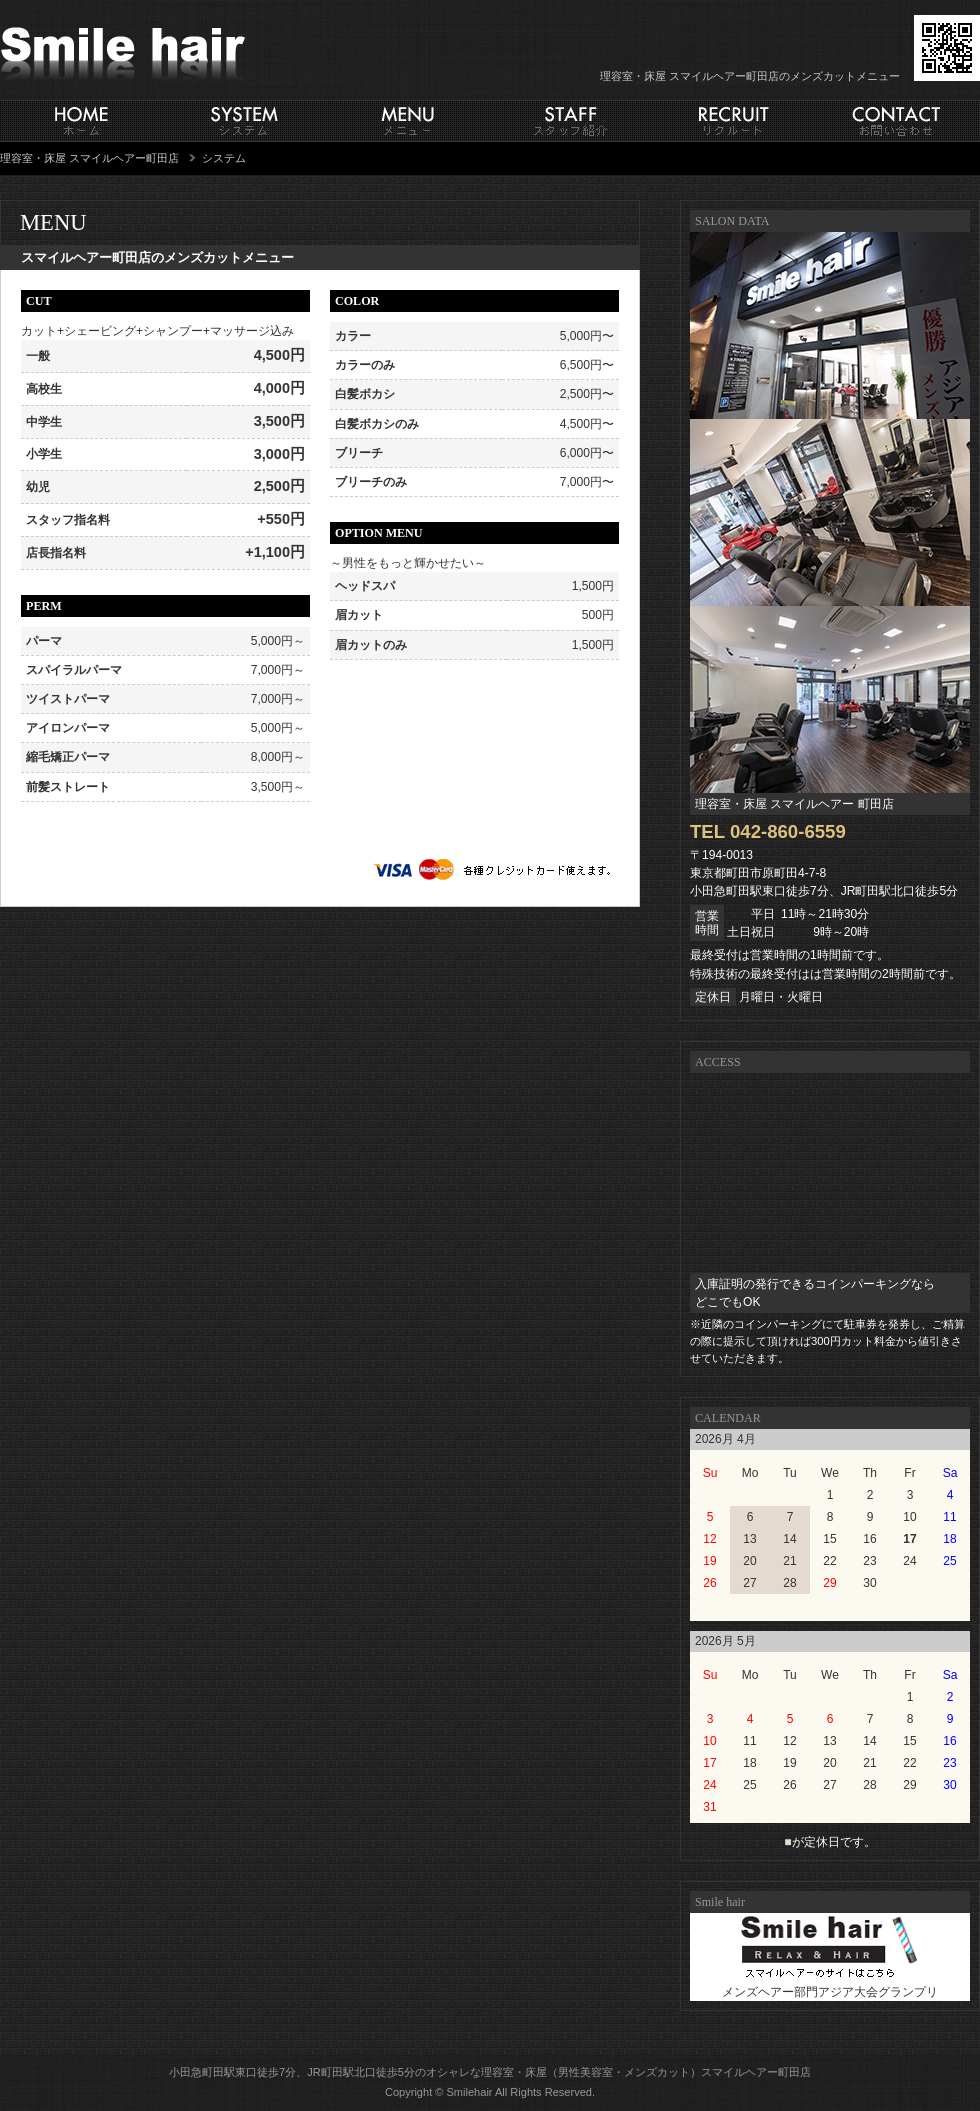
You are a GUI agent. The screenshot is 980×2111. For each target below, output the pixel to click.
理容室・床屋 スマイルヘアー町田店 (89, 158)
